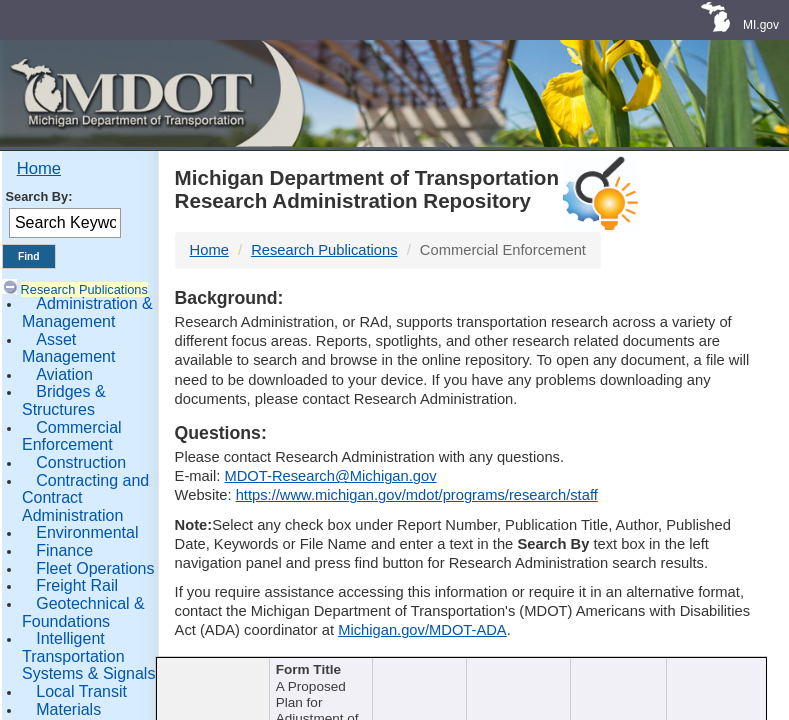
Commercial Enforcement (72, 436)
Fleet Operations (95, 568)
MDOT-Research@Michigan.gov (330, 476)
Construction (81, 462)
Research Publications (84, 289)
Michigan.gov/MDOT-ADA (422, 630)
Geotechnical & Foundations (83, 612)
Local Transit (81, 691)
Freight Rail (77, 585)
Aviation (64, 374)
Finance (64, 550)
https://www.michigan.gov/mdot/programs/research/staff (417, 495)
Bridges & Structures (64, 400)
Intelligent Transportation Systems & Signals (88, 656)
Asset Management (68, 348)
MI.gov (761, 25)
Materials (68, 709)
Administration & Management (87, 312)
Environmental (87, 532)
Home (39, 168)
